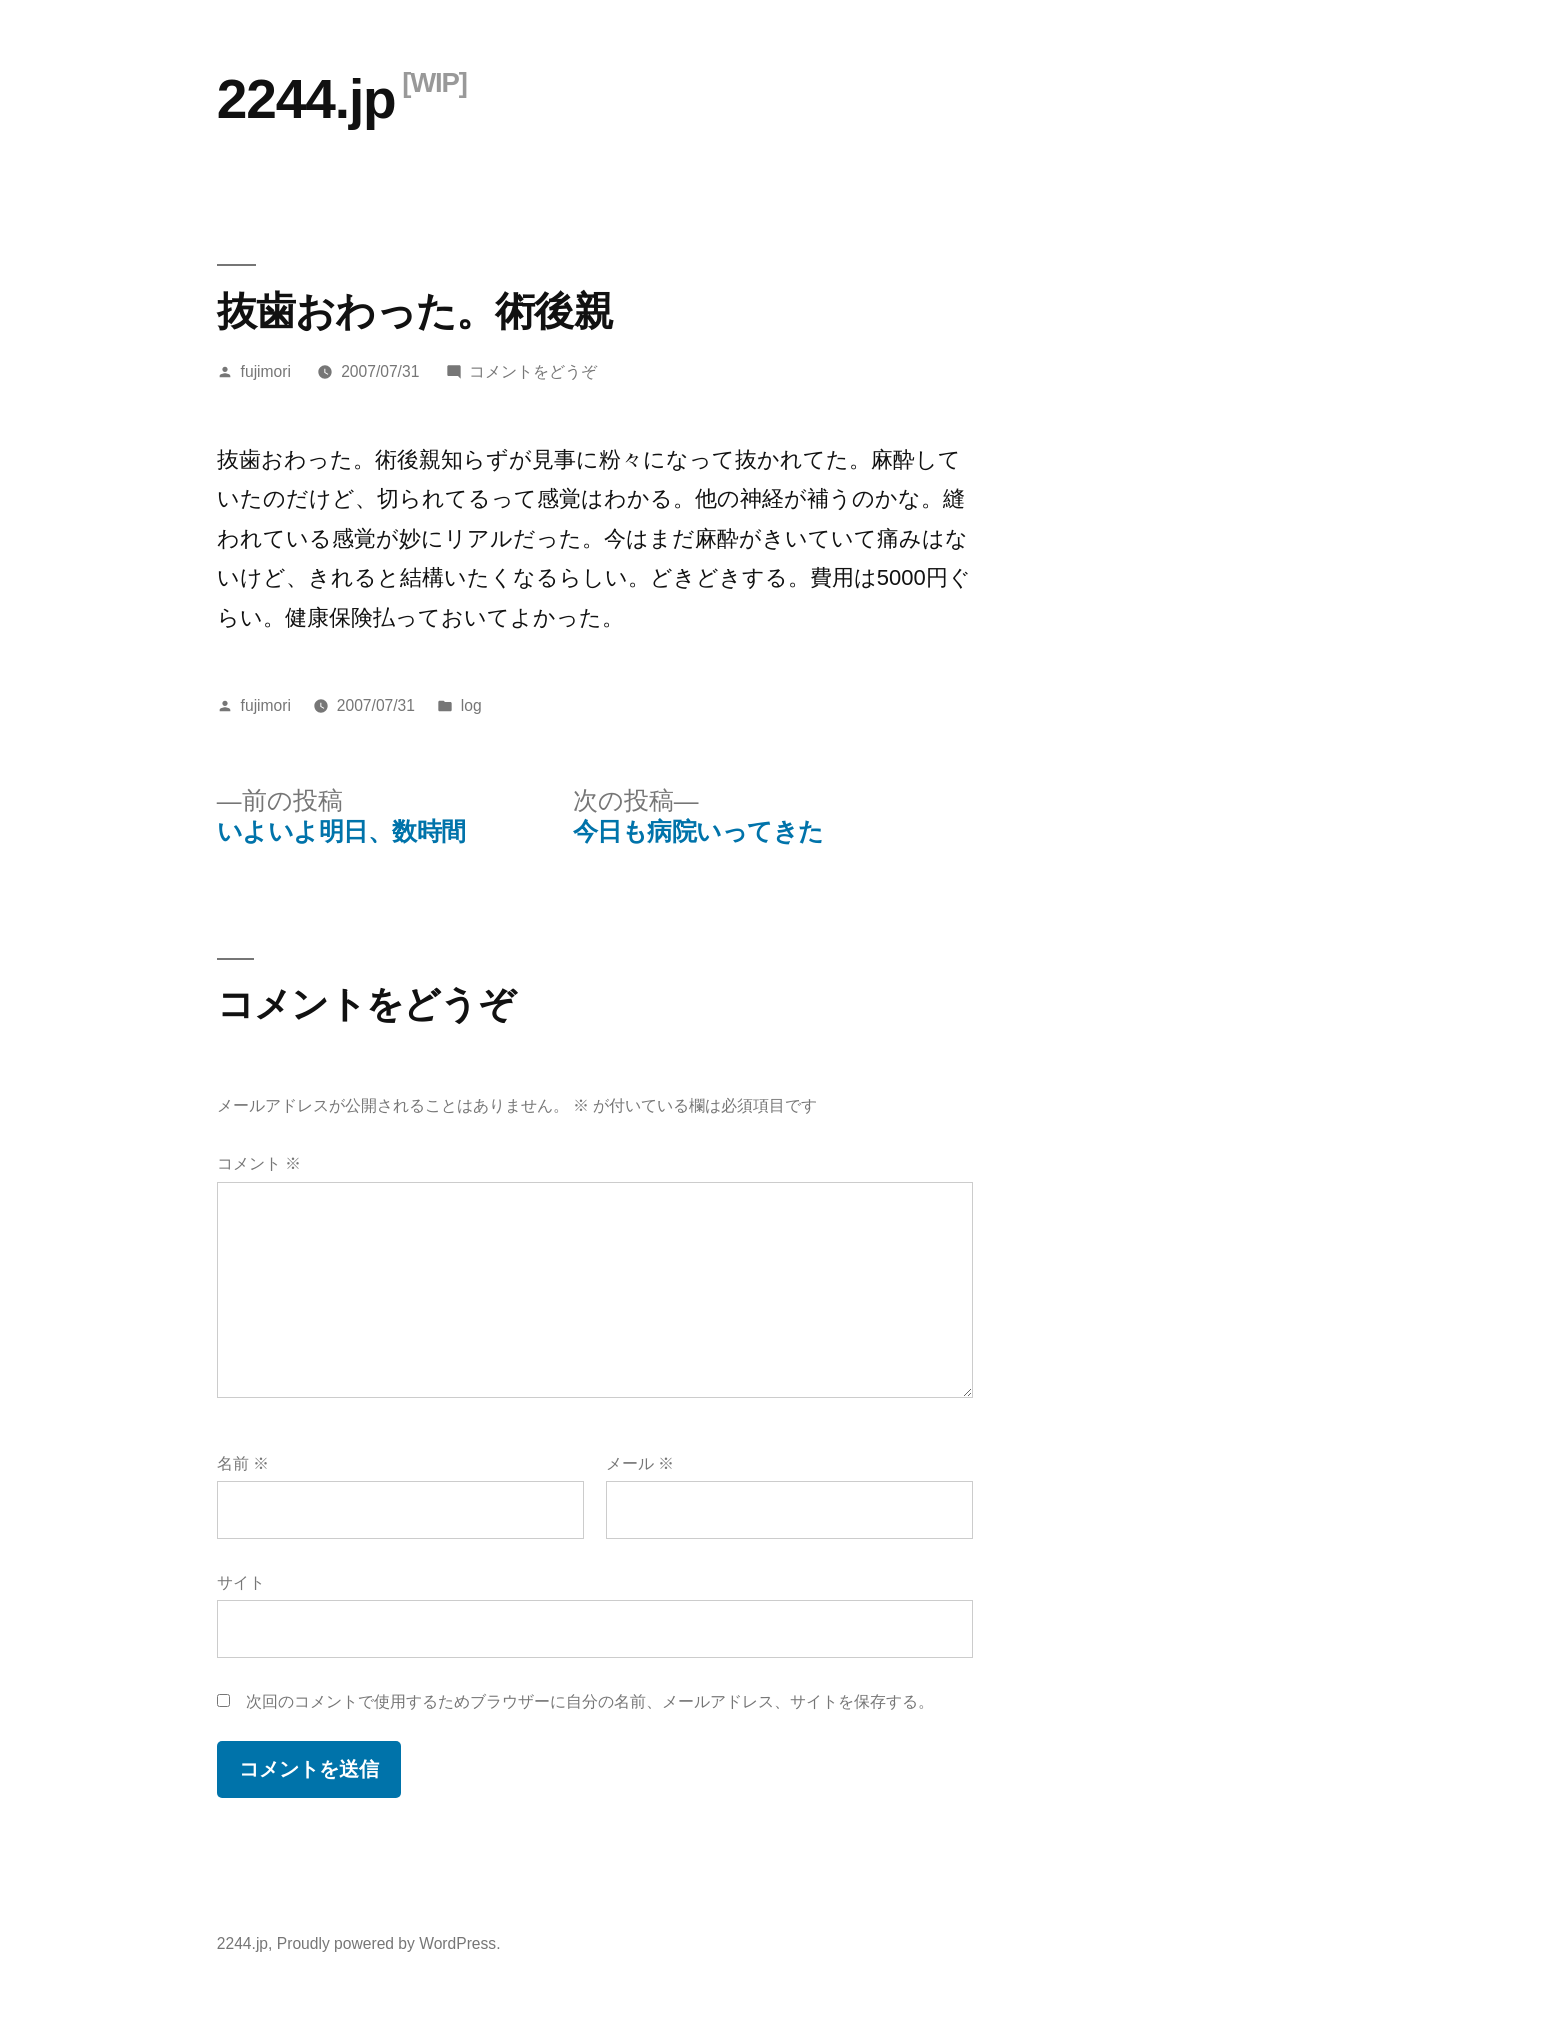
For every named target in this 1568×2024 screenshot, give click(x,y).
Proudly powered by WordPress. (389, 1943)
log (471, 705)
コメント (259, 1163)
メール (640, 1463)
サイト (241, 1582)
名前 (243, 1463)
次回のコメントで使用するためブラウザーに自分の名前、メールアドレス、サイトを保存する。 (590, 1701)
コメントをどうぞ (533, 371)
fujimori (266, 371)
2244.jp (306, 99)
